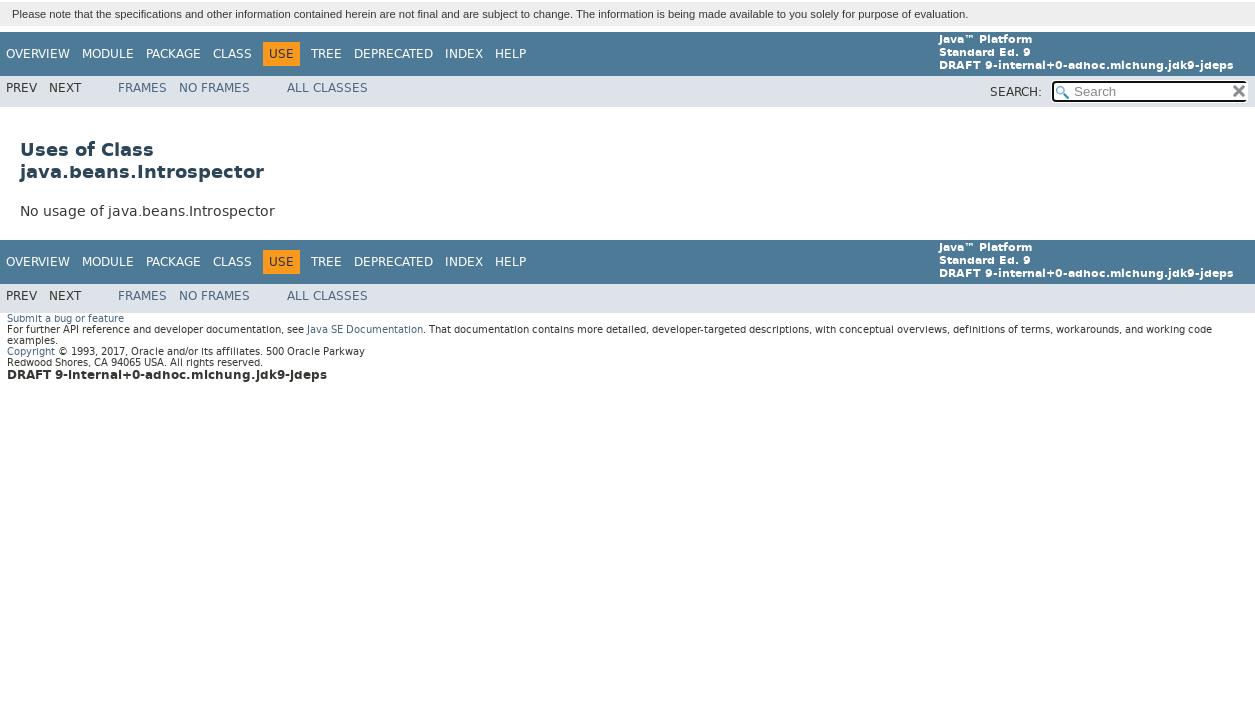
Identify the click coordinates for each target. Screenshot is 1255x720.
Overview (38, 54)
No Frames (214, 88)
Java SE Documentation (365, 329)
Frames (142, 88)
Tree (326, 54)
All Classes (327, 88)
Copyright (31, 351)
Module (108, 54)
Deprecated (393, 54)
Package (173, 54)
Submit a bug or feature (65, 318)
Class (232, 54)
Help (510, 54)
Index (464, 54)
